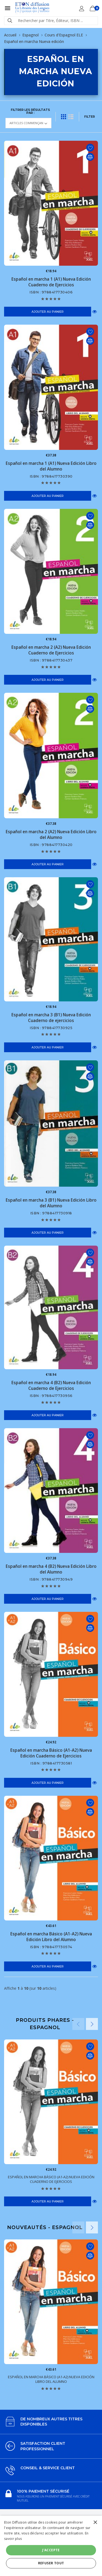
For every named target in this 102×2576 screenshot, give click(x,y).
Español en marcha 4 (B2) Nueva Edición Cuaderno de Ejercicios (51, 1385)
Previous (78, 2024)
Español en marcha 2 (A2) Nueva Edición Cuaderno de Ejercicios (51, 650)
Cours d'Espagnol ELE (64, 34)
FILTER (89, 116)
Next (92, 2024)
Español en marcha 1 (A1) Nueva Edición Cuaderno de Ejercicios (51, 282)
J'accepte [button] (51, 2550)
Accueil (10, 34)
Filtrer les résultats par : (30, 111)
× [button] (95, 2523)
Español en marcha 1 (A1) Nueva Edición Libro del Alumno (51, 466)
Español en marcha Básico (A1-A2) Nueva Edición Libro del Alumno (51, 1936)
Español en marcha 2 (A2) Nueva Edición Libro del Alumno (51, 834)
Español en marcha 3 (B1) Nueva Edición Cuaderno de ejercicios (51, 1017)
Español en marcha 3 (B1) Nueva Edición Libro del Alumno (51, 1203)
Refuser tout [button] (51, 2563)
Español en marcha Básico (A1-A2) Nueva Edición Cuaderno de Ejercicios (51, 1753)
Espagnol (30, 34)
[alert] (51, 2546)
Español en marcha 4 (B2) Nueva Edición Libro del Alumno (51, 1569)
